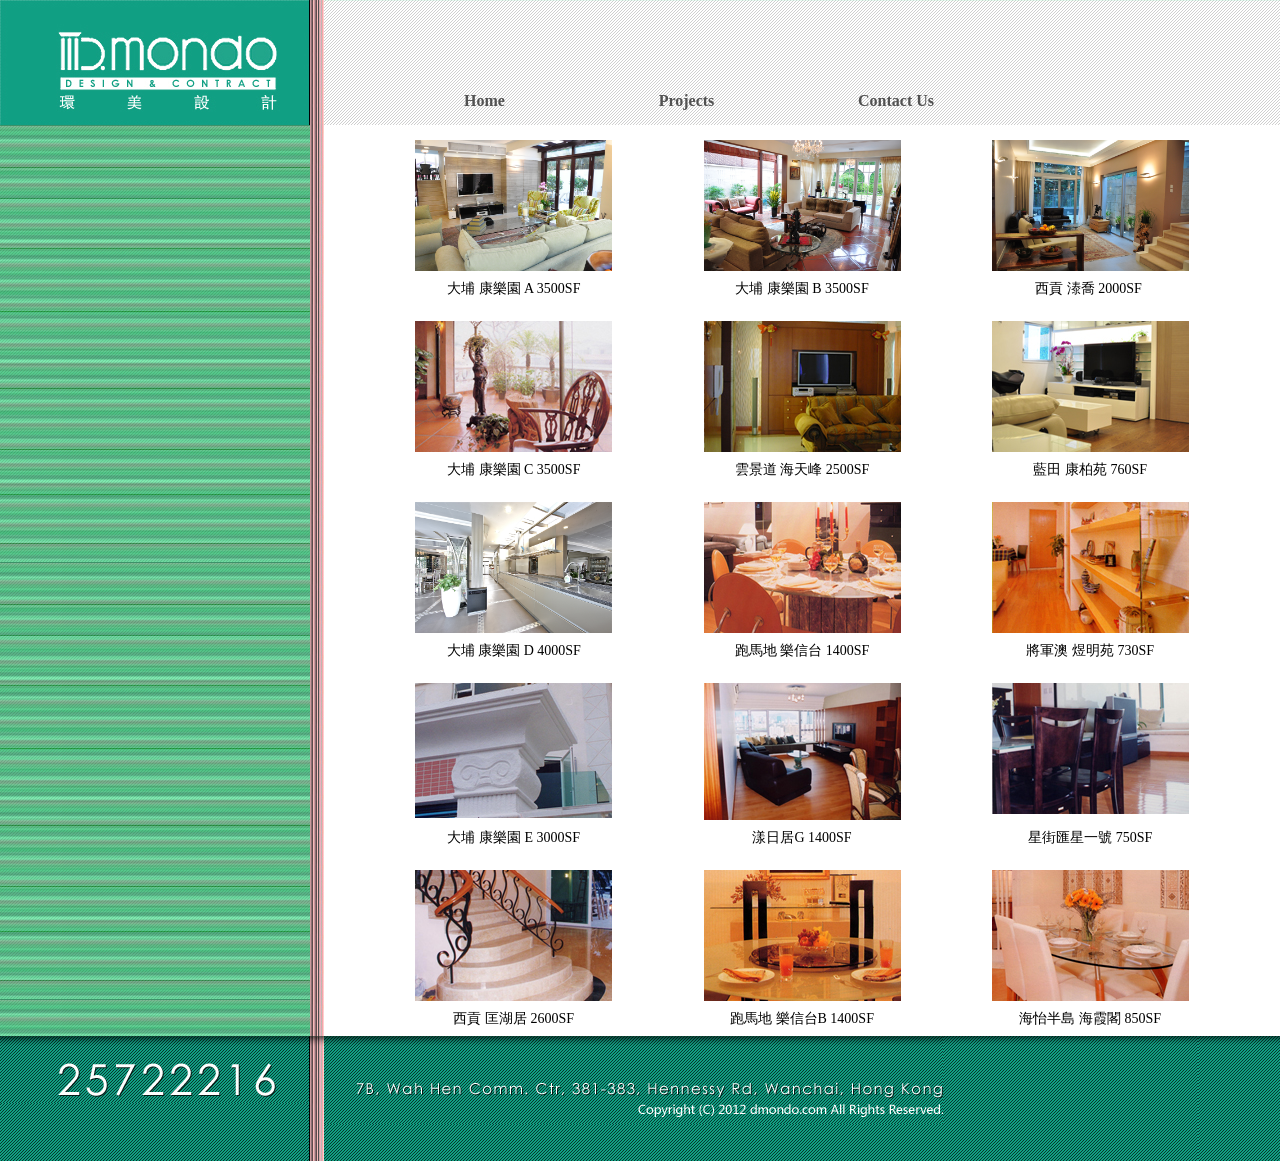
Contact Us (896, 100)
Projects (687, 100)
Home (484, 100)
